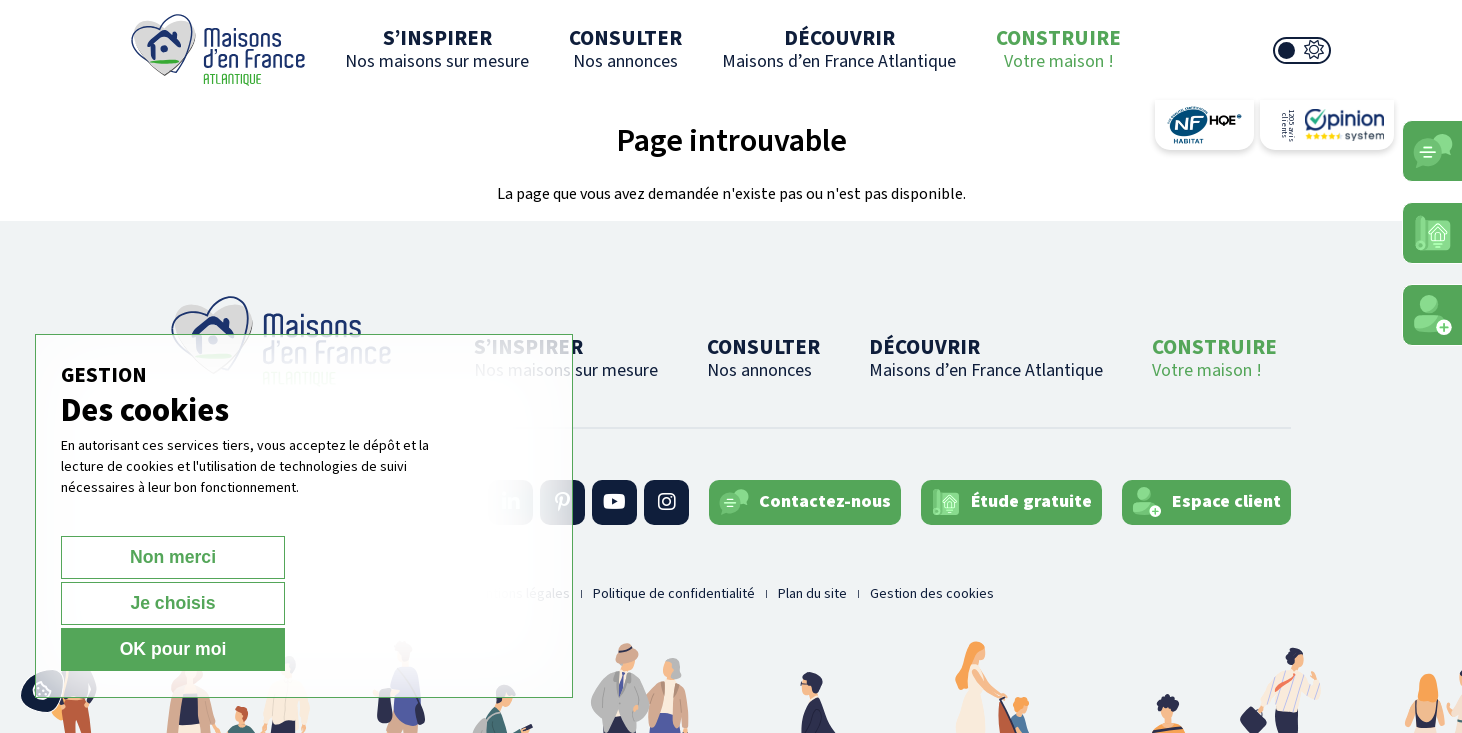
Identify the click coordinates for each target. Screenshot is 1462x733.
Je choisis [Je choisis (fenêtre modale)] (284, 648)
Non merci (131, 648)
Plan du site (812, 594)
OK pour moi (436, 648)
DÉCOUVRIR (839, 48)
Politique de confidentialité (674, 594)
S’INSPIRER (437, 48)
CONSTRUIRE (1058, 48)
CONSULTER (625, 48)
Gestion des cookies (932, 594)
